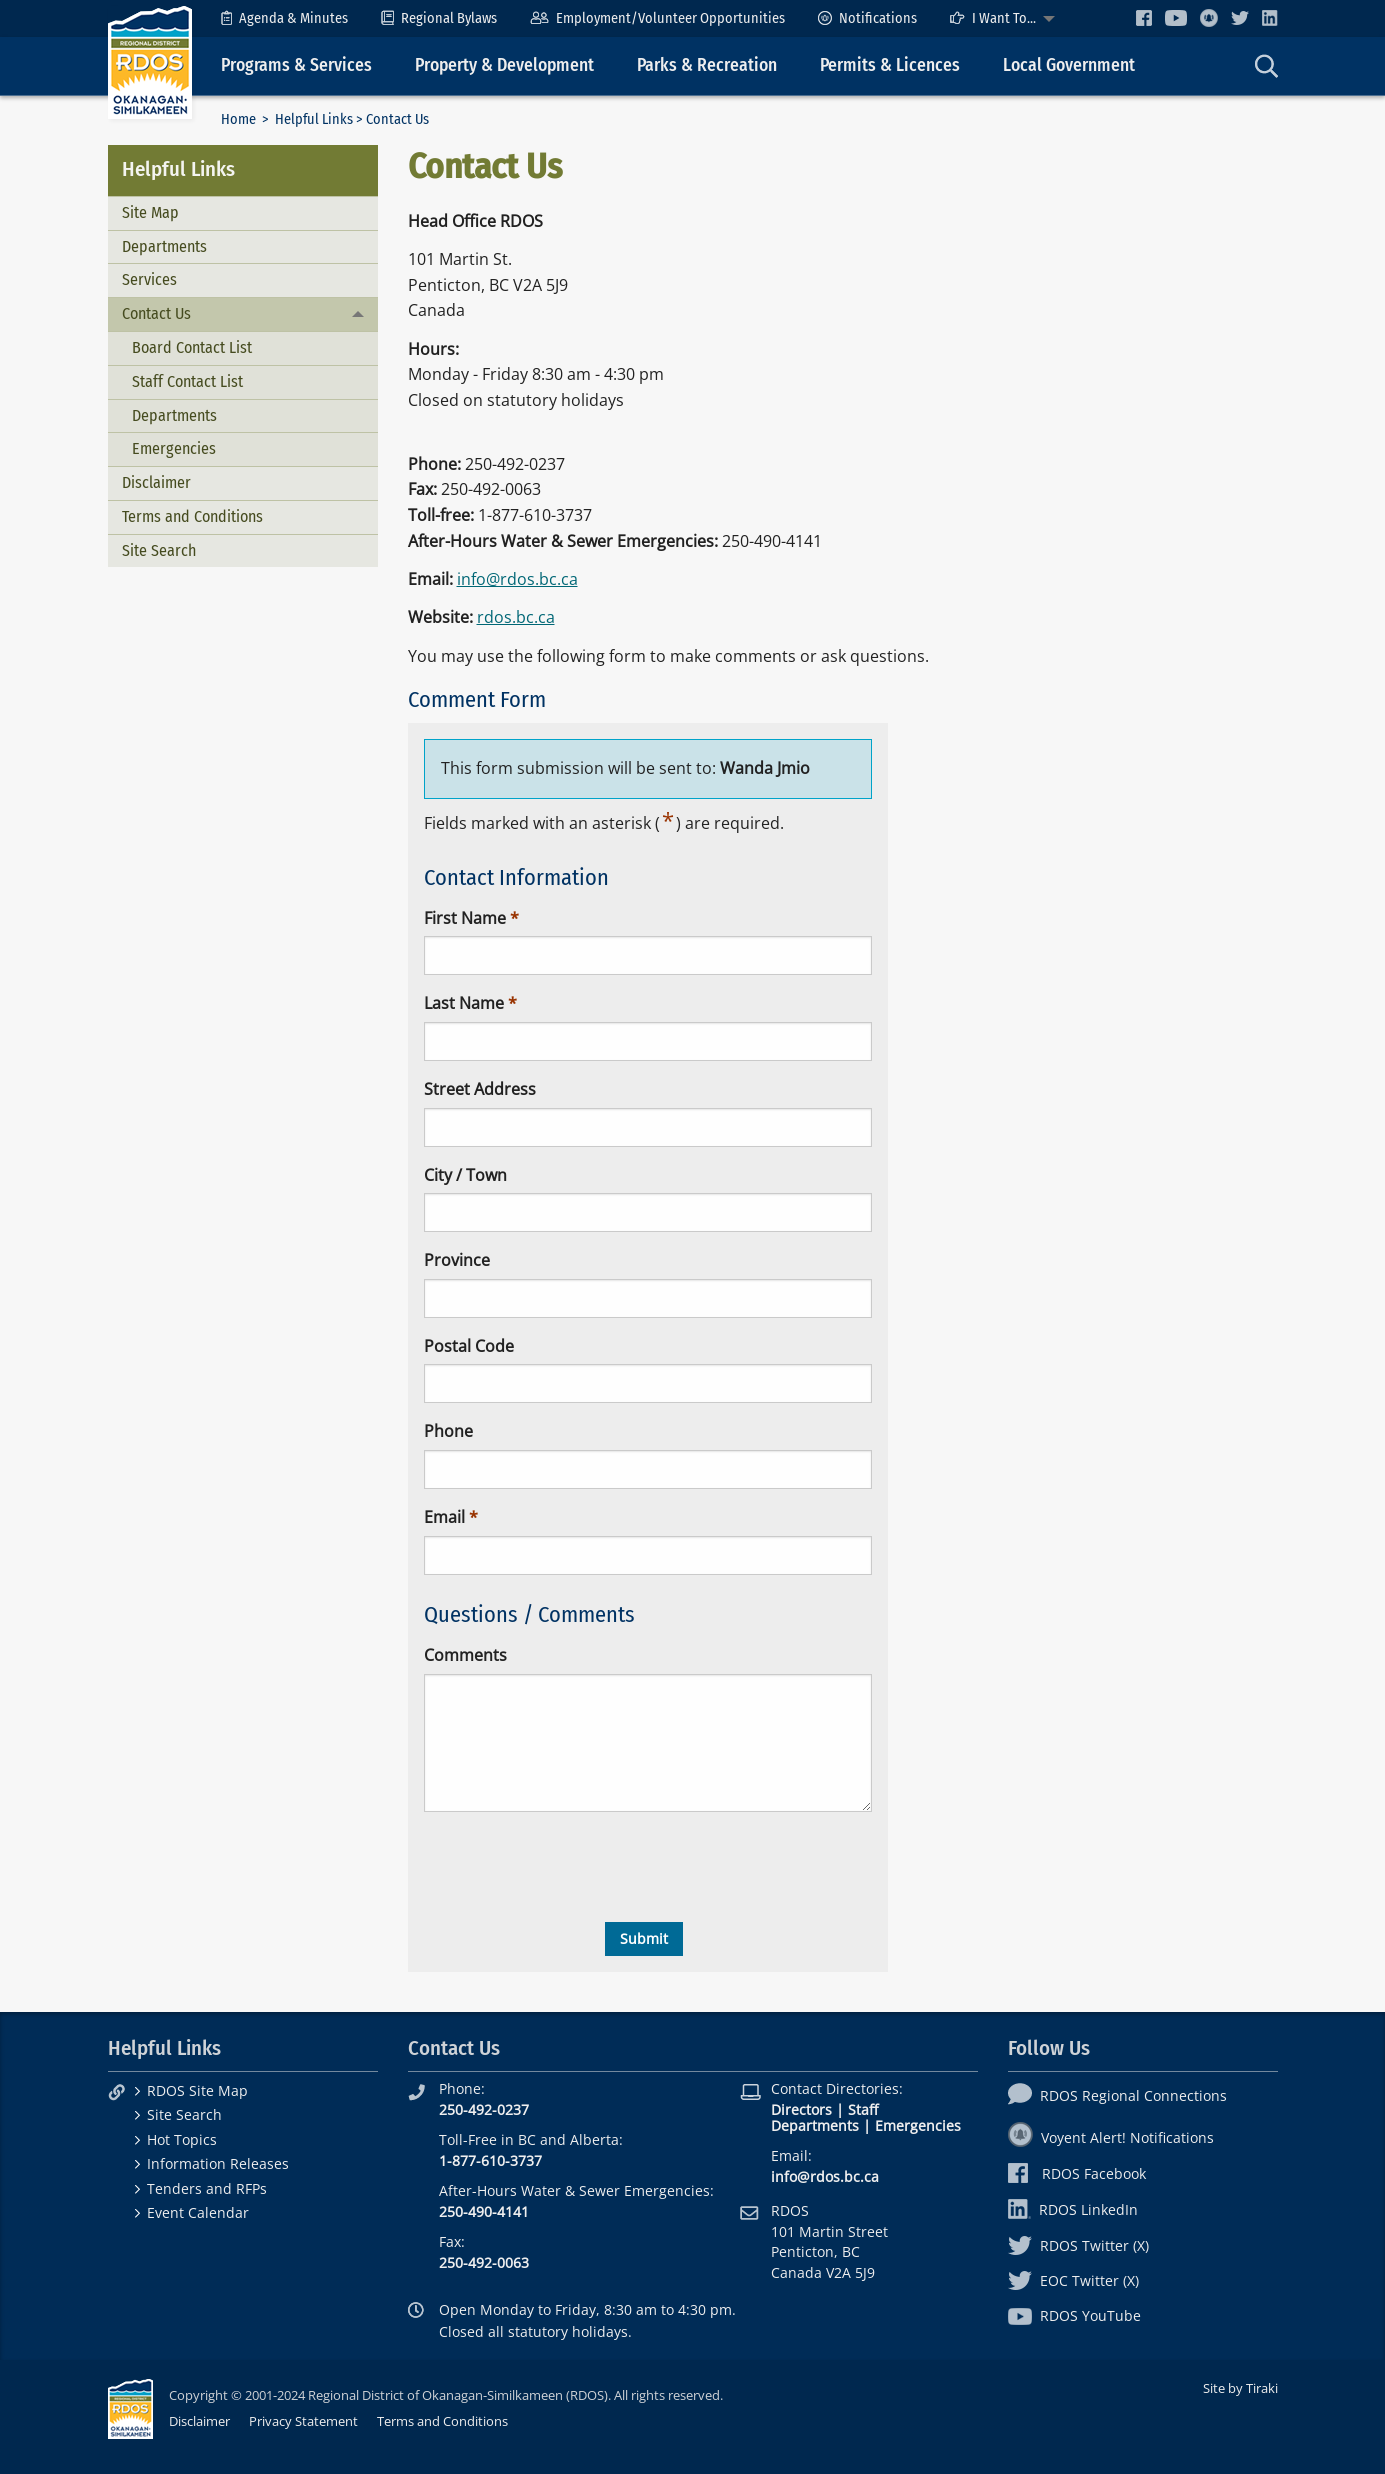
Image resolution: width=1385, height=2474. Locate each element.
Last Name (464, 1003)
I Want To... (993, 18)
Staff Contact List (187, 381)
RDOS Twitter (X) (1078, 2245)
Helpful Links (314, 119)
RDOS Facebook (1077, 2173)
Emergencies (174, 448)
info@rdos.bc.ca (517, 579)
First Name (465, 918)
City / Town (465, 1175)
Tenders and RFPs (207, 2188)
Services (149, 279)
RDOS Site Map (197, 2090)
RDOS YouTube (1074, 2315)
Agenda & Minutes (284, 18)
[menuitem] (284, 18)
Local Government (1069, 65)
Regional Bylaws (439, 18)
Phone (448, 1431)
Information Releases (218, 2163)
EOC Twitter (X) (1073, 2280)
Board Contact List (192, 347)
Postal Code (469, 1346)
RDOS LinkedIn (1073, 2209)
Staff (863, 2109)
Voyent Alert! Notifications (1111, 2137)
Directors (801, 2109)
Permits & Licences (890, 65)
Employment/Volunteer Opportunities (657, 18)
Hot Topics (182, 2139)
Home (238, 119)
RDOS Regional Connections (1117, 2095)
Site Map (150, 212)
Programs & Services (296, 65)
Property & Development (504, 65)
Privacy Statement (303, 2421)
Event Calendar (198, 2212)
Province (457, 1260)
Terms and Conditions (192, 516)
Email (444, 1517)
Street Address (480, 1089)
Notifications (867, 18)
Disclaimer (156, 482)
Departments (164, 246)
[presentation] (576, 1867)
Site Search (159, 550)
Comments (465, 1655)
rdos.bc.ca (516, 617)
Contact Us (156, 313)
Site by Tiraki (1240, 2388)
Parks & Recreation (707, 65)
